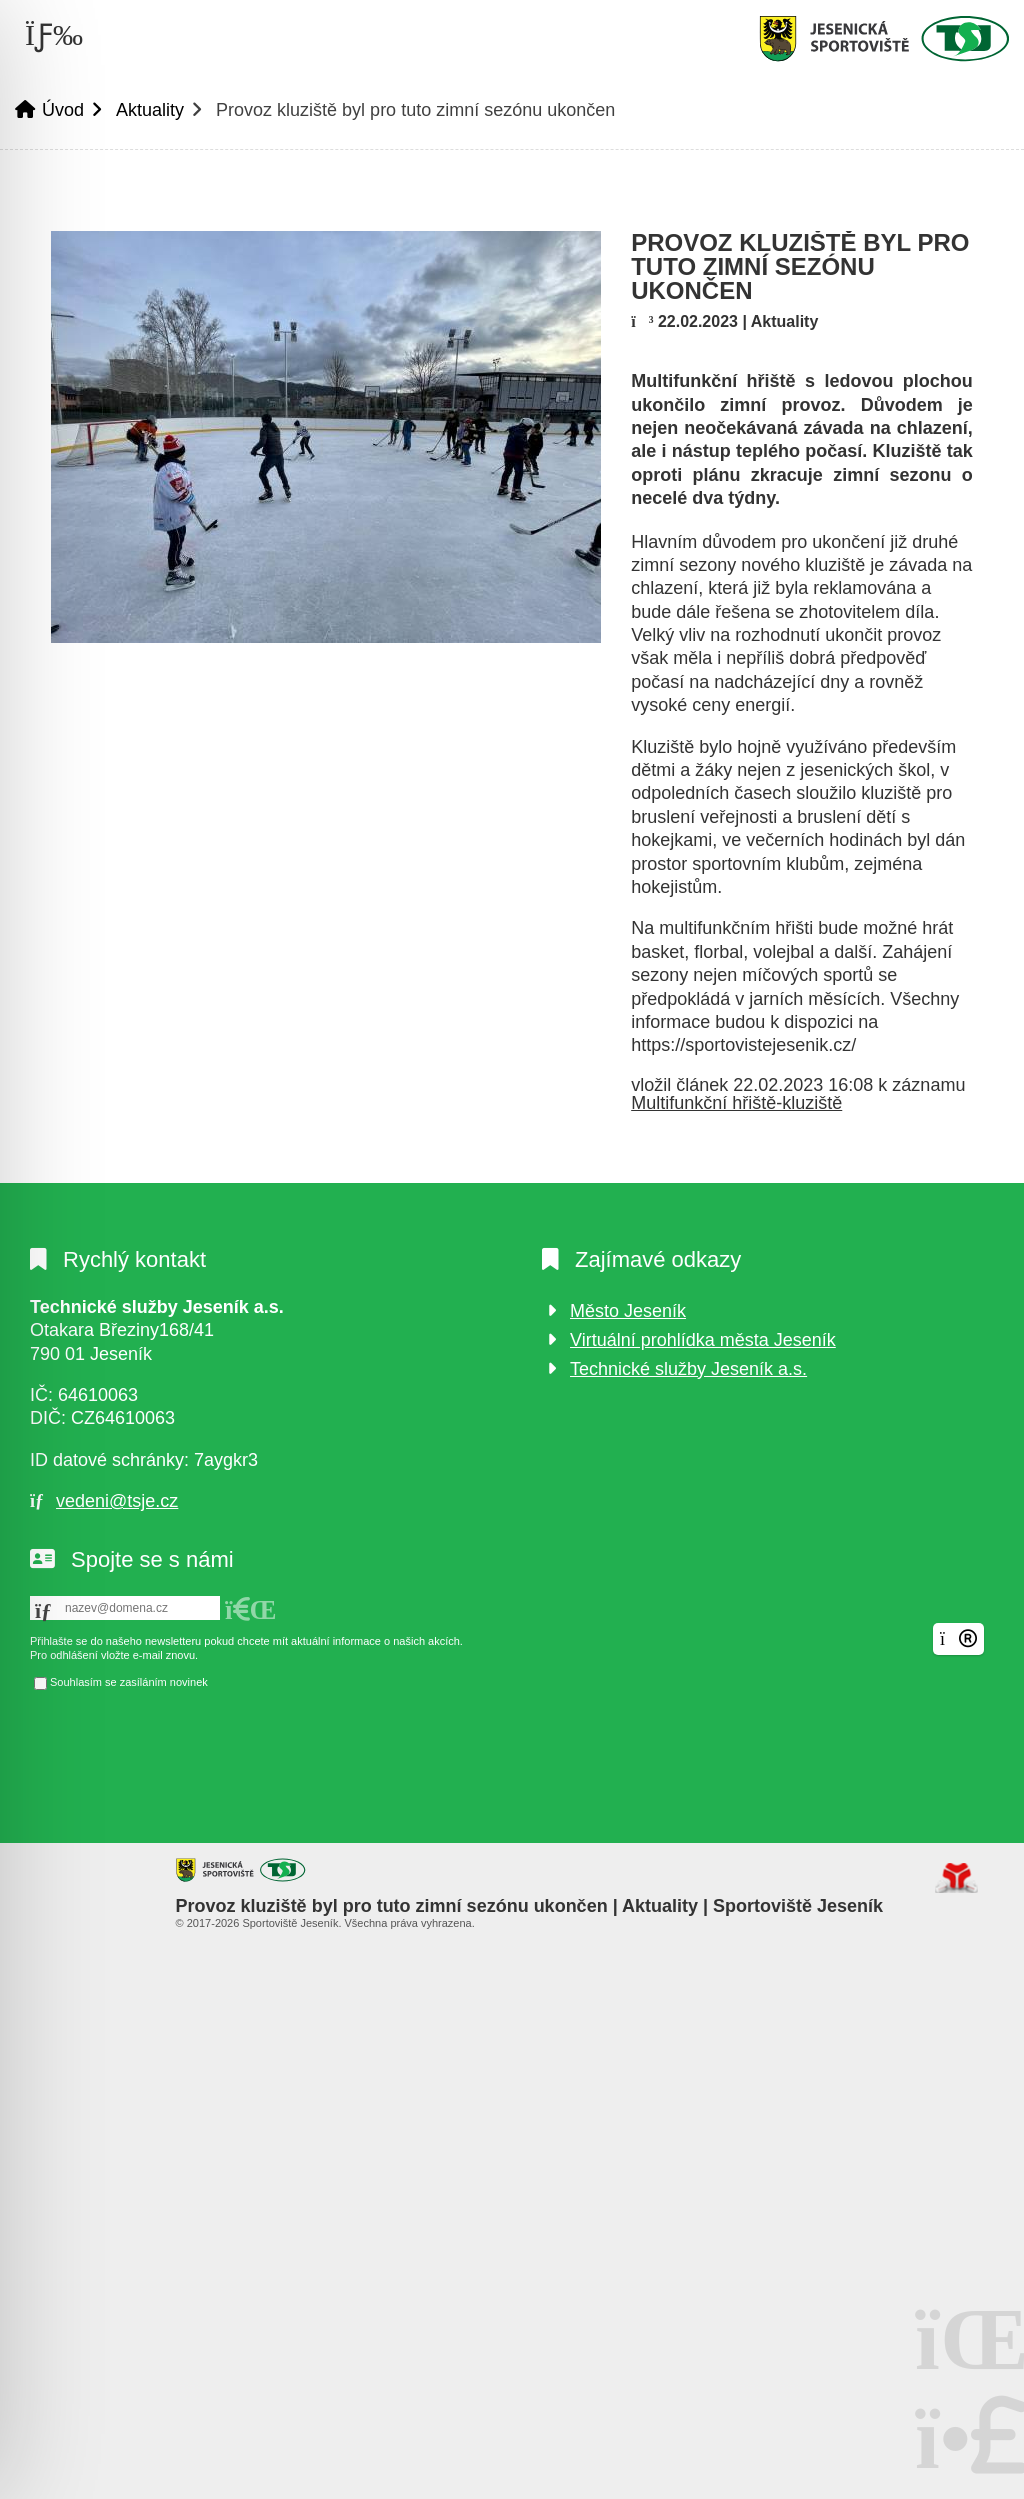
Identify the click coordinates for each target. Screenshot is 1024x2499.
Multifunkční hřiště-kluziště (736, 1103)
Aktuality (150, 109)
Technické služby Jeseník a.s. (688, 1369)
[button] (251, 1610)
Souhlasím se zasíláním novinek (129, 1682)
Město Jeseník (628, 1311)
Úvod (884, 38)
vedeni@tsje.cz (117, 1501)
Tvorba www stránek (956, 1878)
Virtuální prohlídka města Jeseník (703, 1340)
